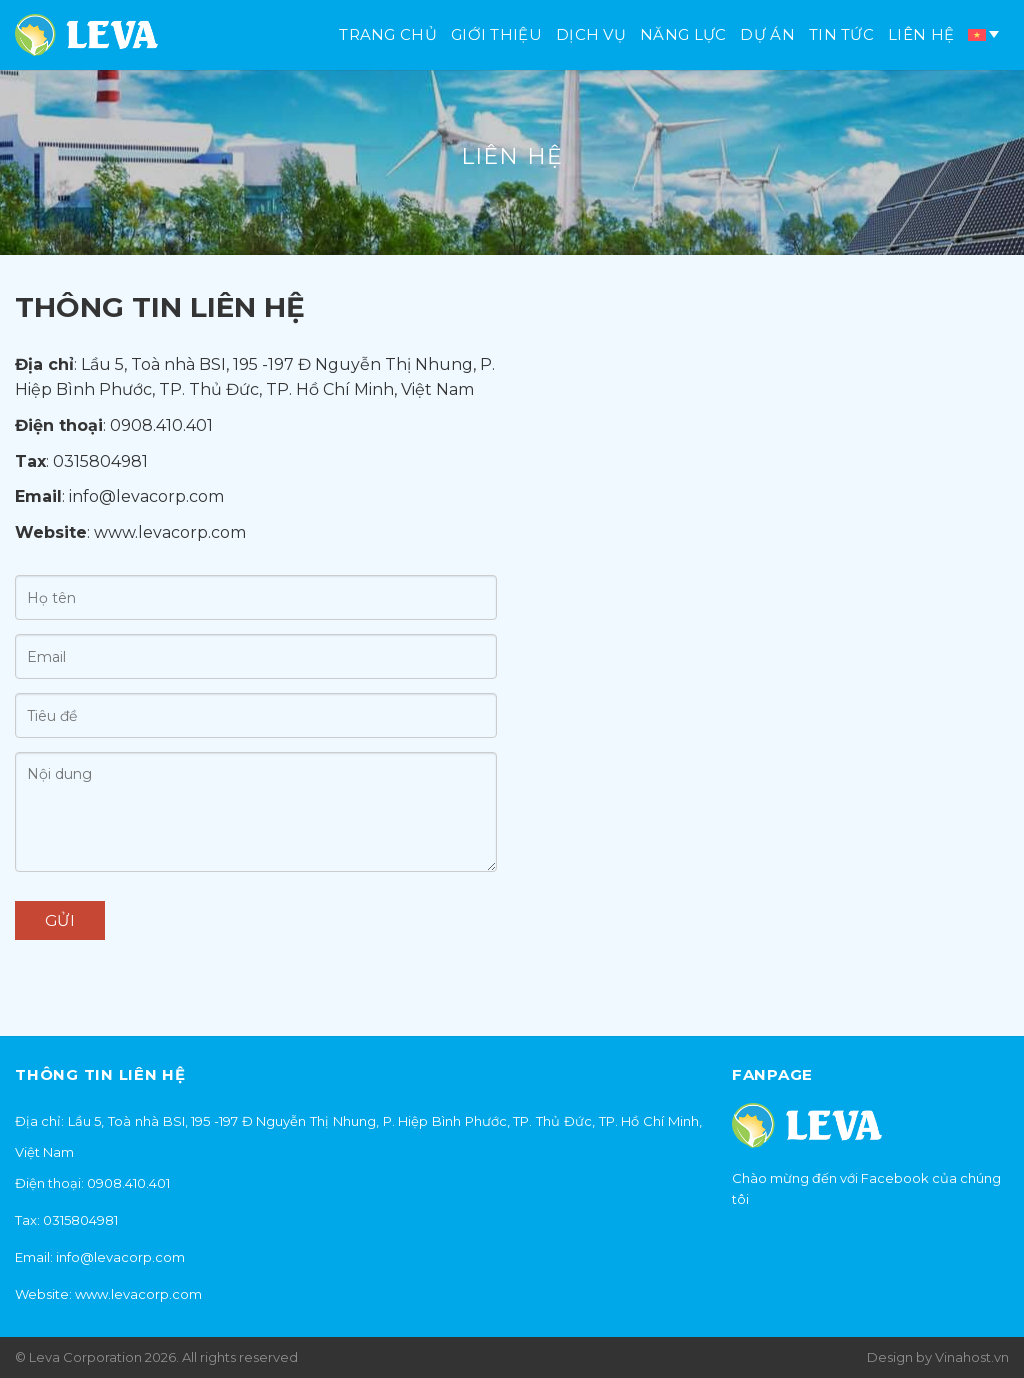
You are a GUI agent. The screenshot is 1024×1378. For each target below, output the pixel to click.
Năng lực (683, 34)
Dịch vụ (591, 34)
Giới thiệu (496, 34)
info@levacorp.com (146, 496)
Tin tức (841, 34)
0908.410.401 (161, 425)
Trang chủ (388, 34)
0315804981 (100, 461)
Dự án (767, 34)
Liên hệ (921, 34)
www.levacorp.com (170, 532)
